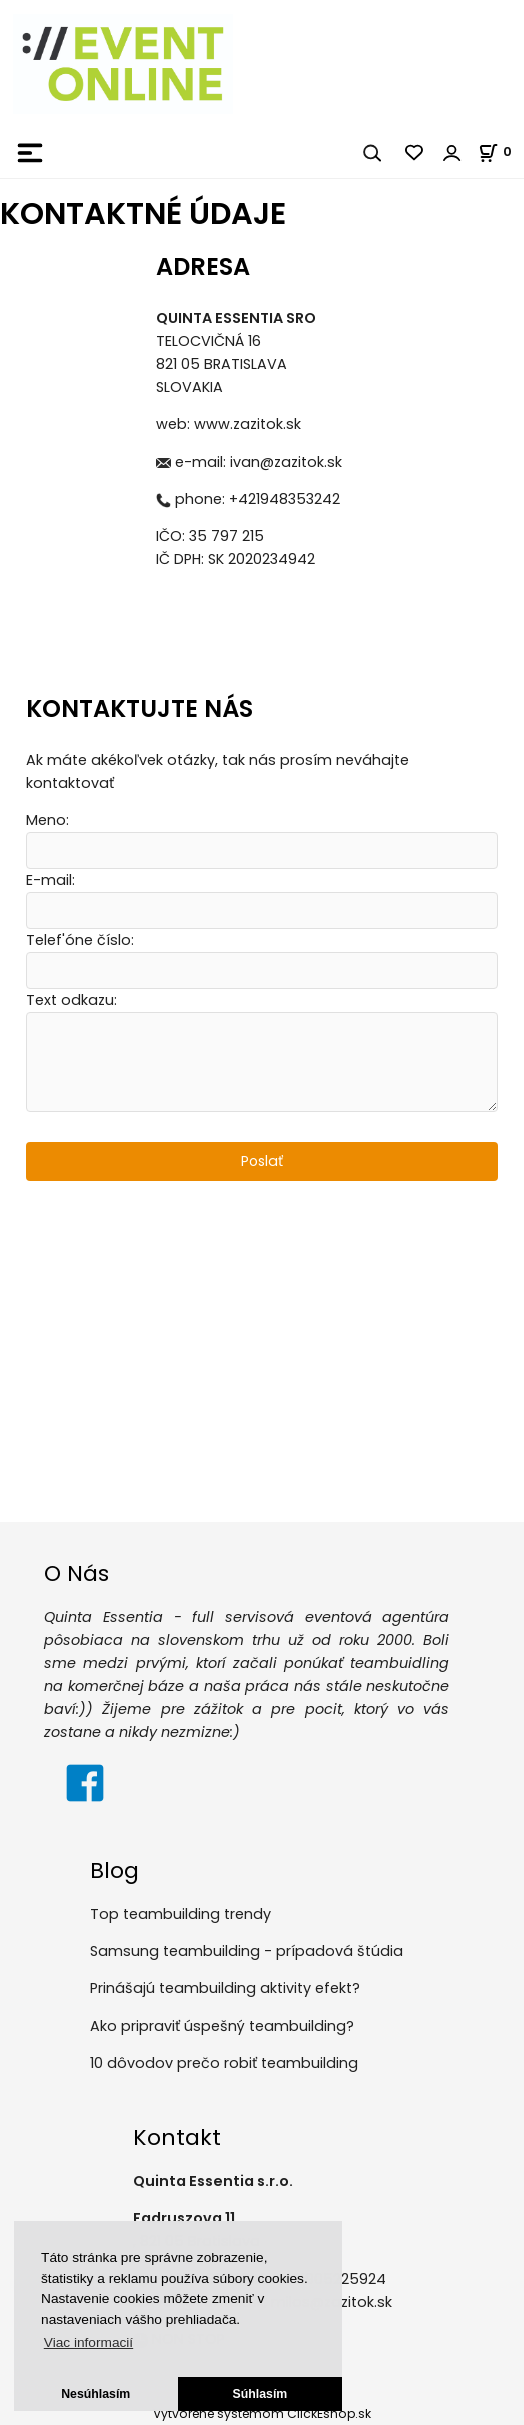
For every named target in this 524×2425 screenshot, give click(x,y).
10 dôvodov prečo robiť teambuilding (224, 2064)
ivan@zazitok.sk (286, 462)
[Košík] (501, 151)
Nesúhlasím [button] (95, 2394)
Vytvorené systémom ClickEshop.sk (262, 2413)
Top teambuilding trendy (180, 1914)
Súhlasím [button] (260, 2394)
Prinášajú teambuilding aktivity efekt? (225, 1989)
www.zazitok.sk (247, 424)
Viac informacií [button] (88, 2342)
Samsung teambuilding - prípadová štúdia (246, 1952)
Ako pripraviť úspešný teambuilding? (222, 2026)
